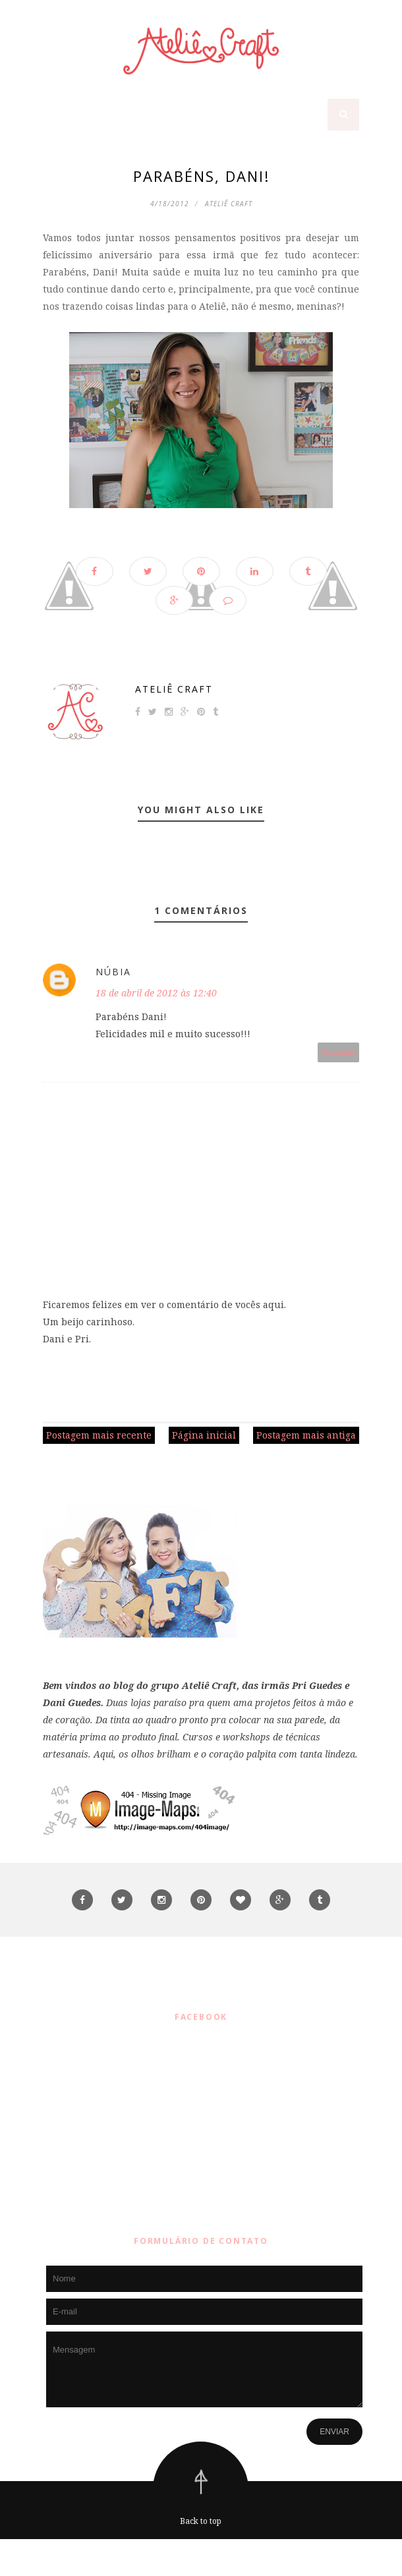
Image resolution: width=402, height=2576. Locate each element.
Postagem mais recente (99, 1435)
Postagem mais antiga (306, 1435)
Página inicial (204, 1435)
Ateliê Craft (174, 689)
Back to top (200, 2521)
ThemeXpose (204, 2557)
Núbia (113, 971)
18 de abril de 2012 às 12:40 (156, 993)
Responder (339, 1052)
